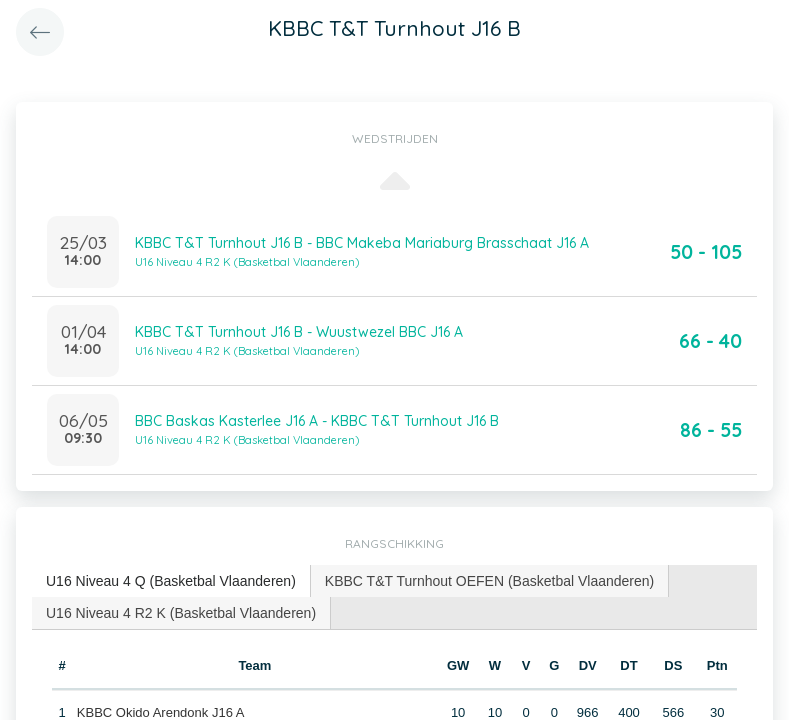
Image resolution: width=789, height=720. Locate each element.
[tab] (171, 581)
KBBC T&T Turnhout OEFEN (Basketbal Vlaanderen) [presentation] (489, 581)
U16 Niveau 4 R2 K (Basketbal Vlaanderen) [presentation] (181, 613)
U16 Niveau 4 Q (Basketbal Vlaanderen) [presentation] (171, 581)
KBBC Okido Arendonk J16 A (161, 712)
